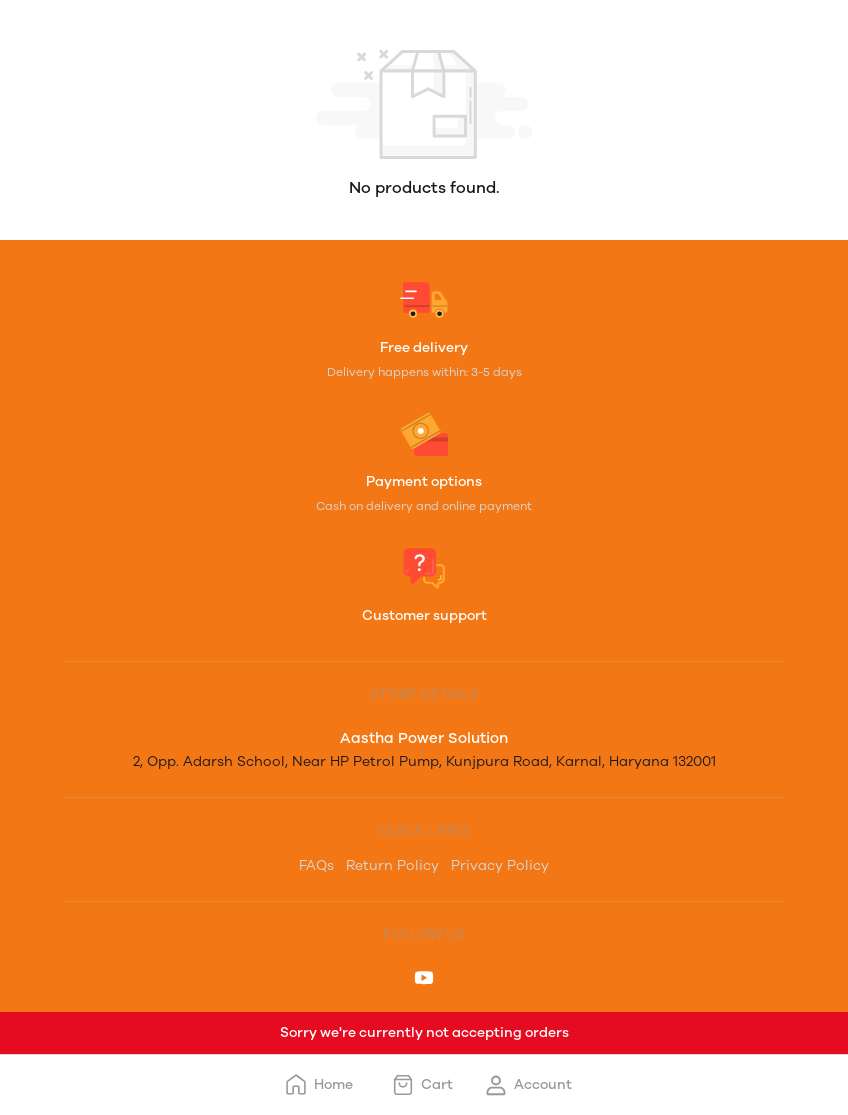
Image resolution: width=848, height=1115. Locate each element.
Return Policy (392, 865)
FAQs (316, 865)
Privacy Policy (500, 865)
